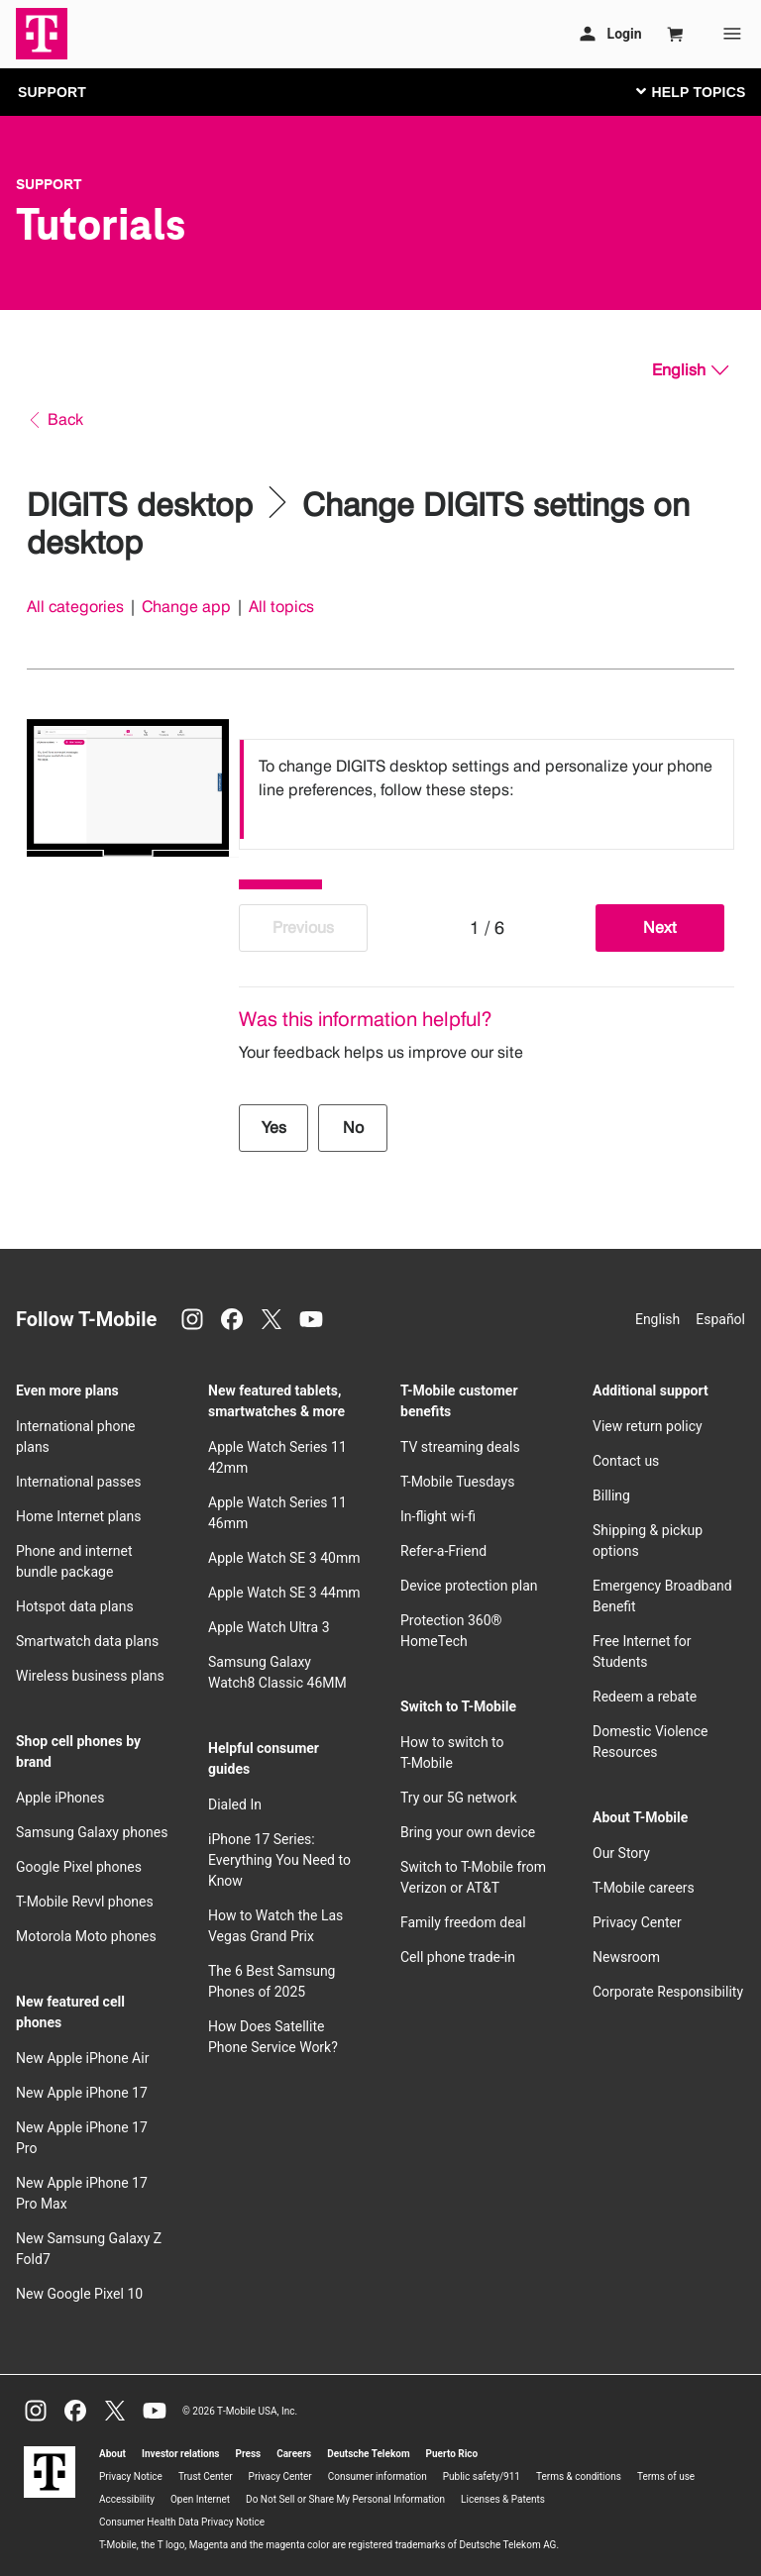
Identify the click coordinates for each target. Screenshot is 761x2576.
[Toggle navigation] (686, 91)
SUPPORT (52, 92)
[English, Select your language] (690, 370)
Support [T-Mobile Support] (49, 184)
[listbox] (486, 789)
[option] (486, 789)
